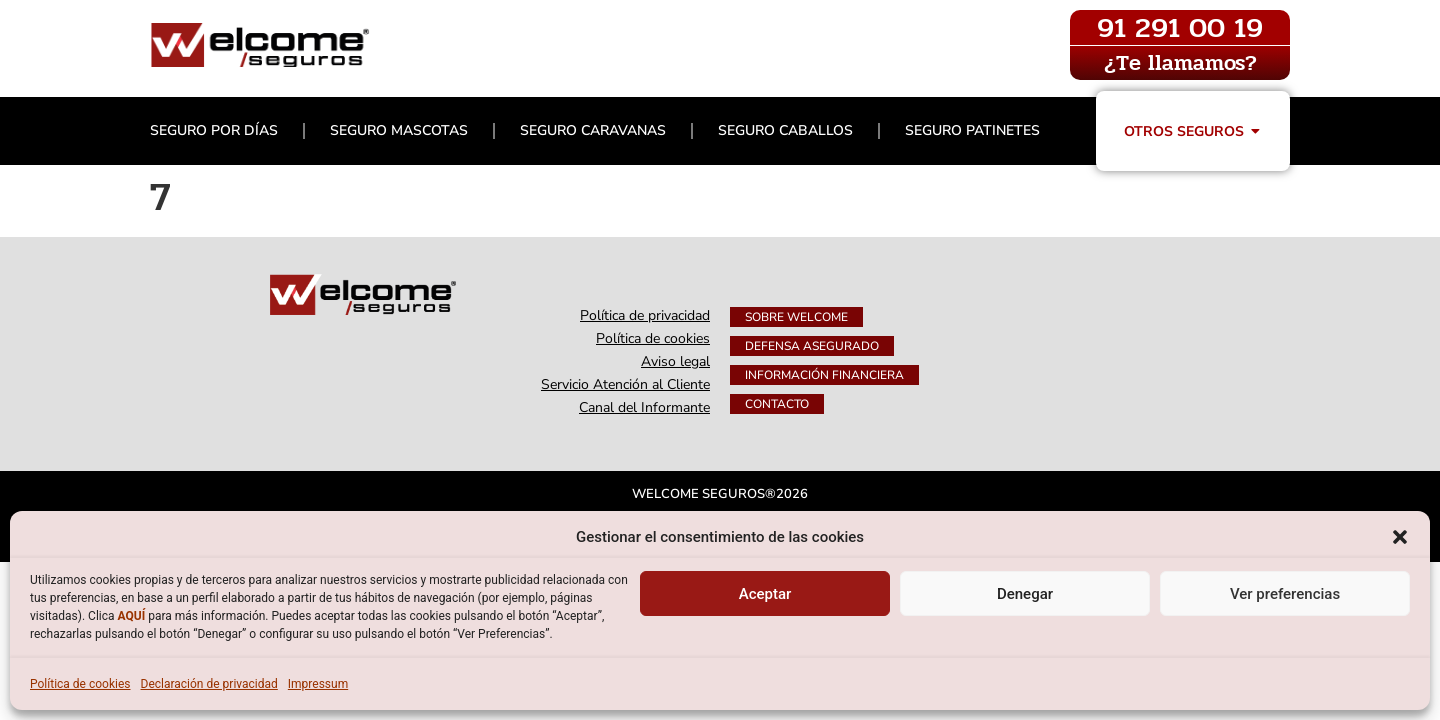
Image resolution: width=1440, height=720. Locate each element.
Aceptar (765, 594)
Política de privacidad (645, 315)
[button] (1400, 537)
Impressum (318, 684)
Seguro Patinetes (972, 130)
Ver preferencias (1285, 594)
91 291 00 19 (1180, 27)
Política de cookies (80, 684)
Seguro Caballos (785, 130)
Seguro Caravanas (593, 130)
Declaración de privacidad (209, 684)
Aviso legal (675, 361)
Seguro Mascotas (399, 130)
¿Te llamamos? (1180, 63)
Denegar (1025, 594)
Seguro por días (214, 130)
